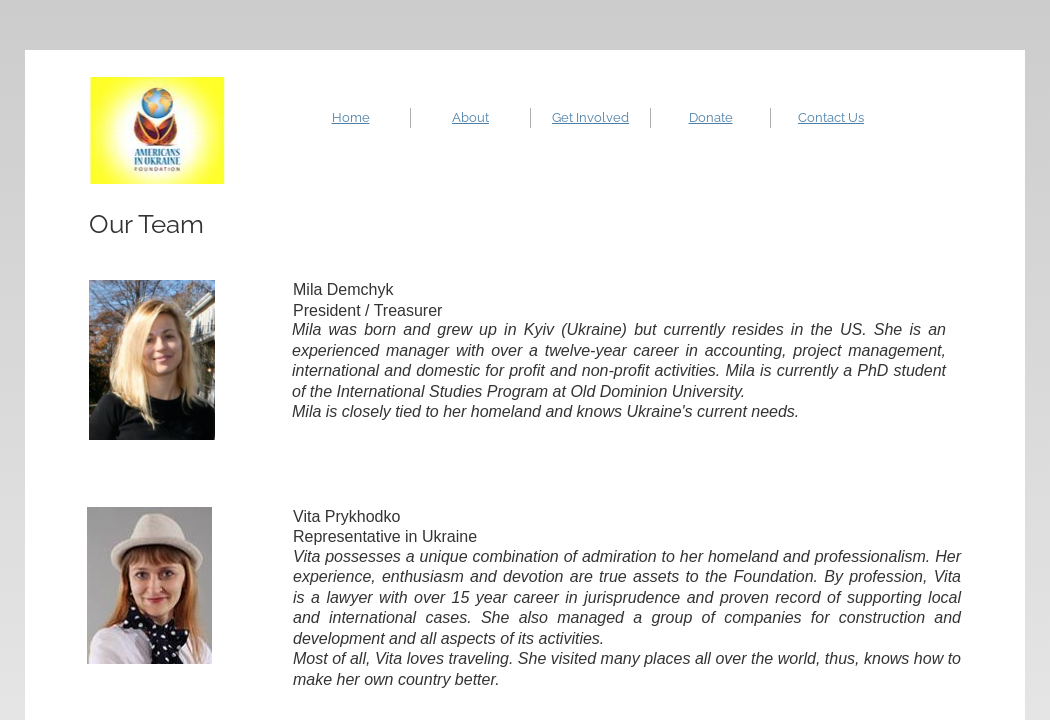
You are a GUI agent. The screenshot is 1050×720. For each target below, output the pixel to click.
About (470, 117)
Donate (711, 117)
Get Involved (590, 117)
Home (351, 117)
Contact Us (831, 117)
